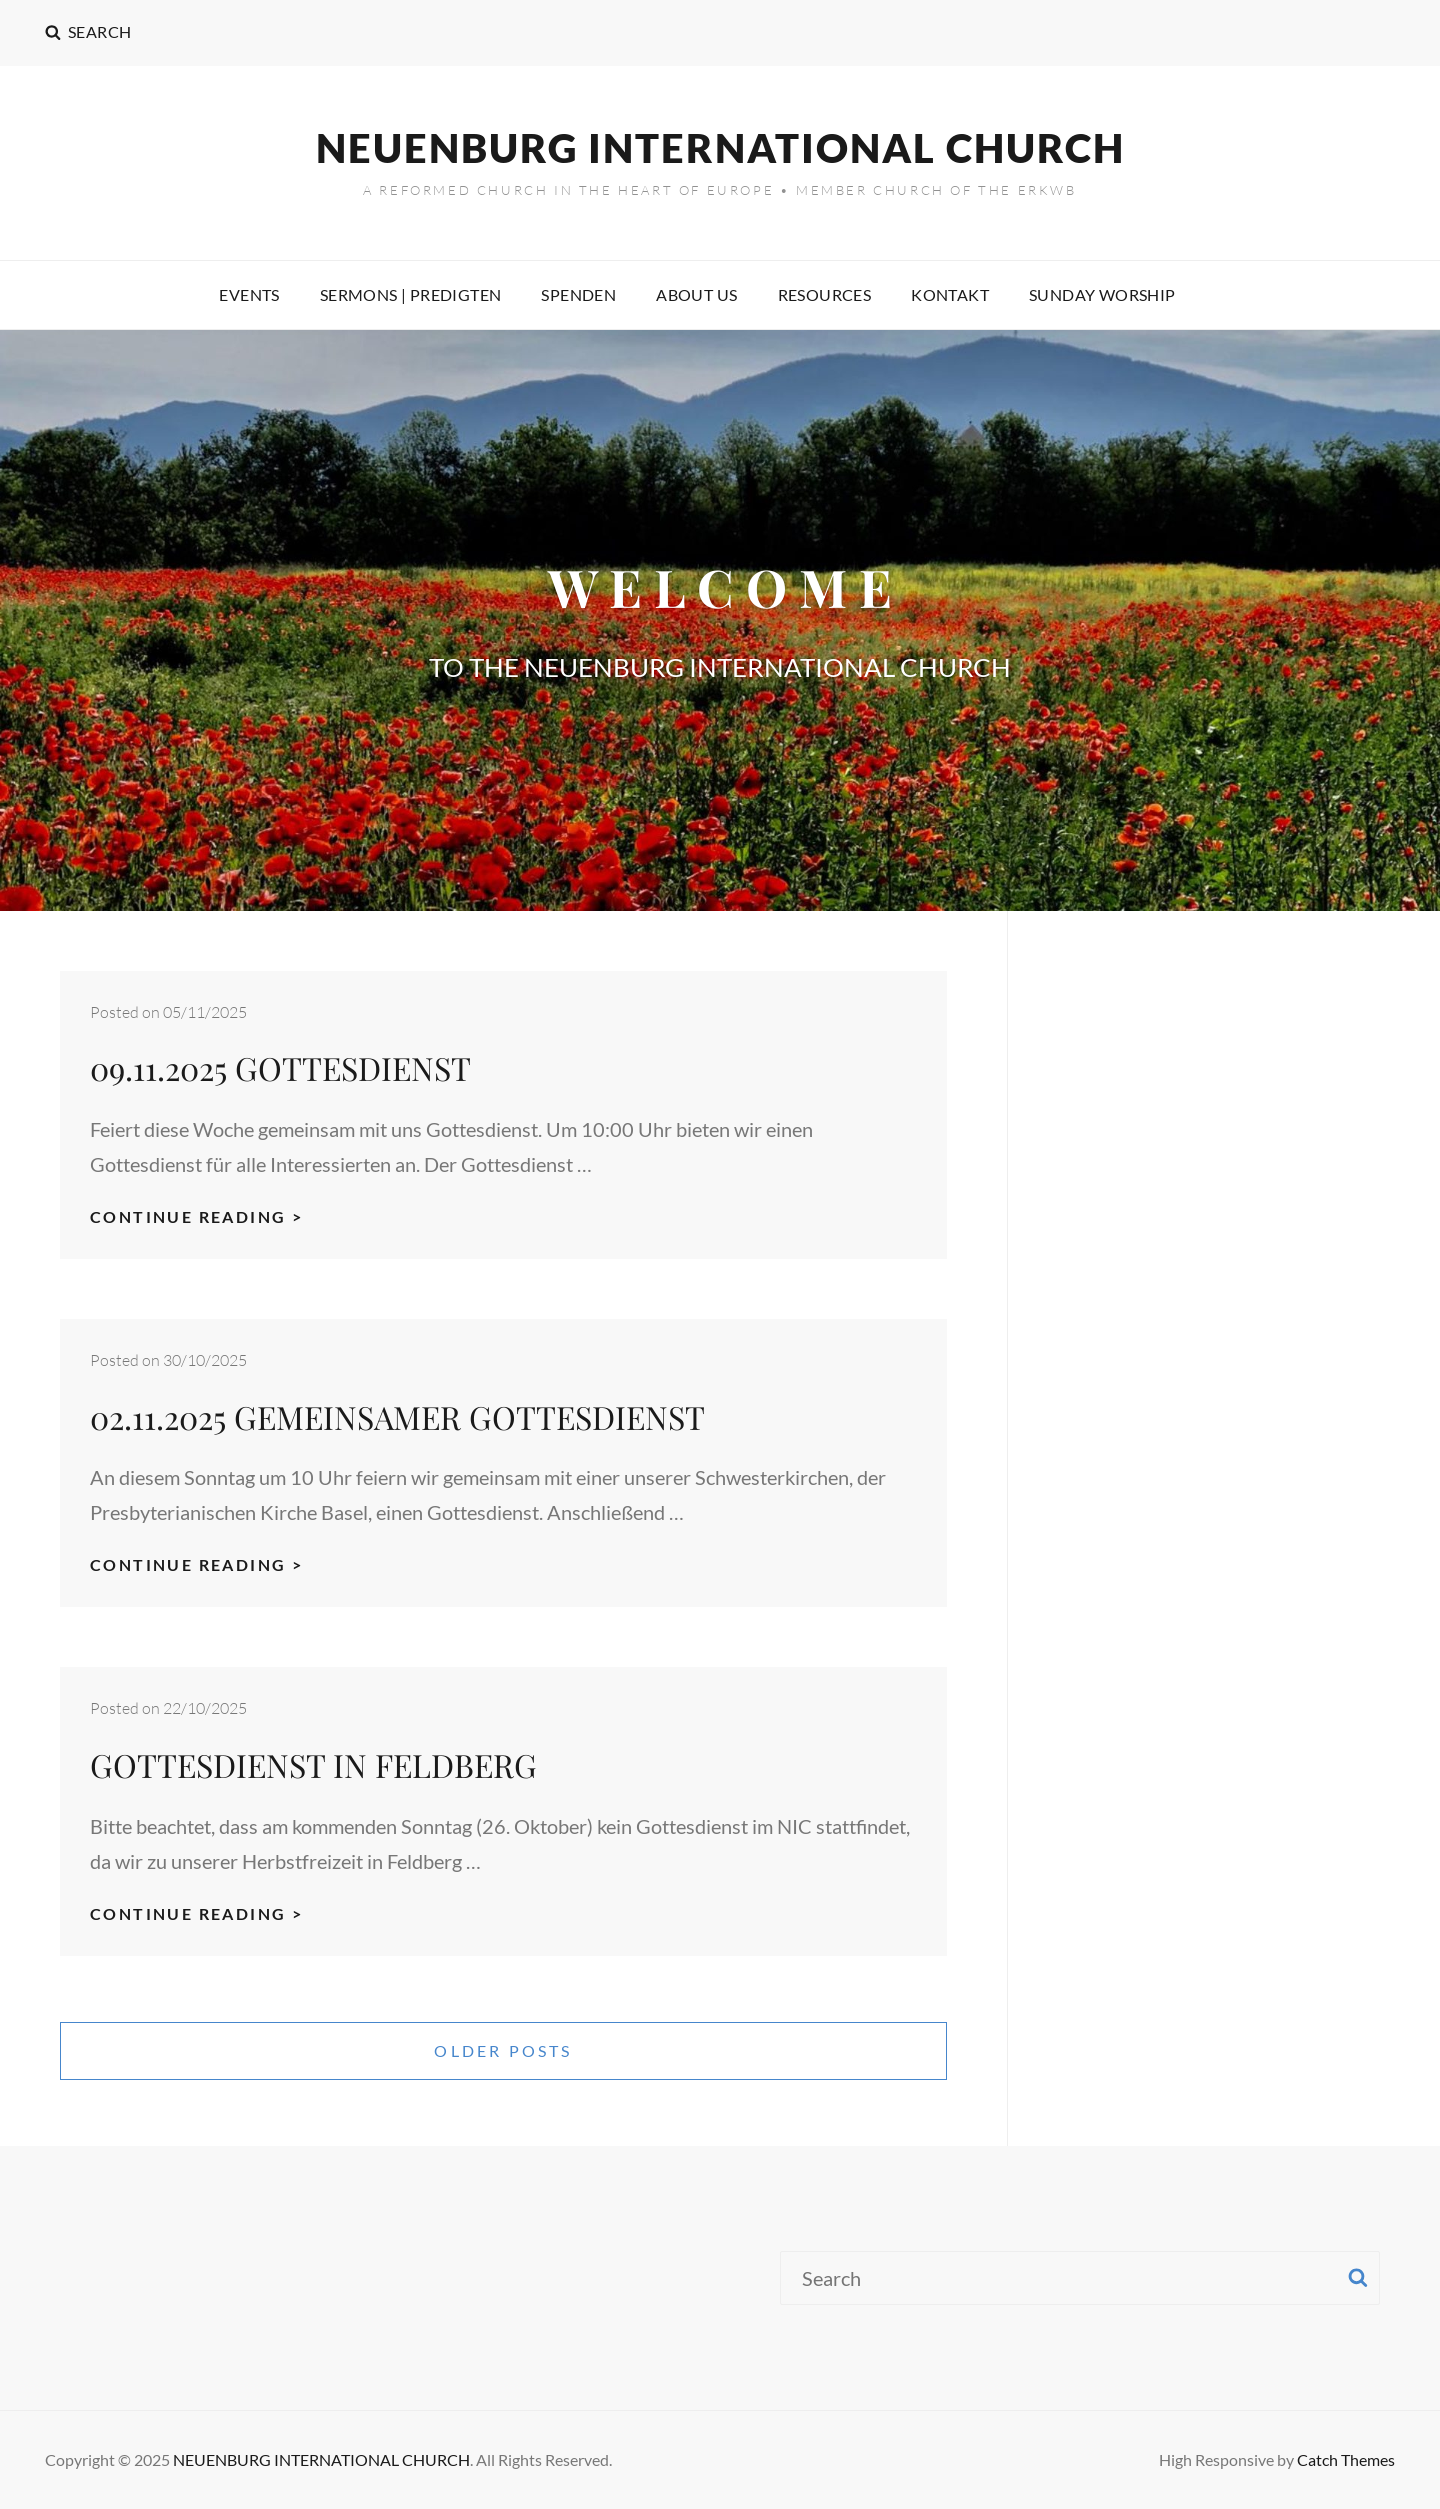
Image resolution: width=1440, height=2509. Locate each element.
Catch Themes (1346, 2459)
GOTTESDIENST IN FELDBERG (313, 1764)
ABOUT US (696, 294)
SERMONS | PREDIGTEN (411, 294)
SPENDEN (578, 294)
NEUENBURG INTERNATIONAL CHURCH (720, 148)
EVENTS (249, 294)
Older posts (503, 2050)
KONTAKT (950, 294)
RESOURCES (825, 294)
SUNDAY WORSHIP (1102, 294)
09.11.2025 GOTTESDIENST (280, 1067)
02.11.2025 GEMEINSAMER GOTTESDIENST (397, 1416)
